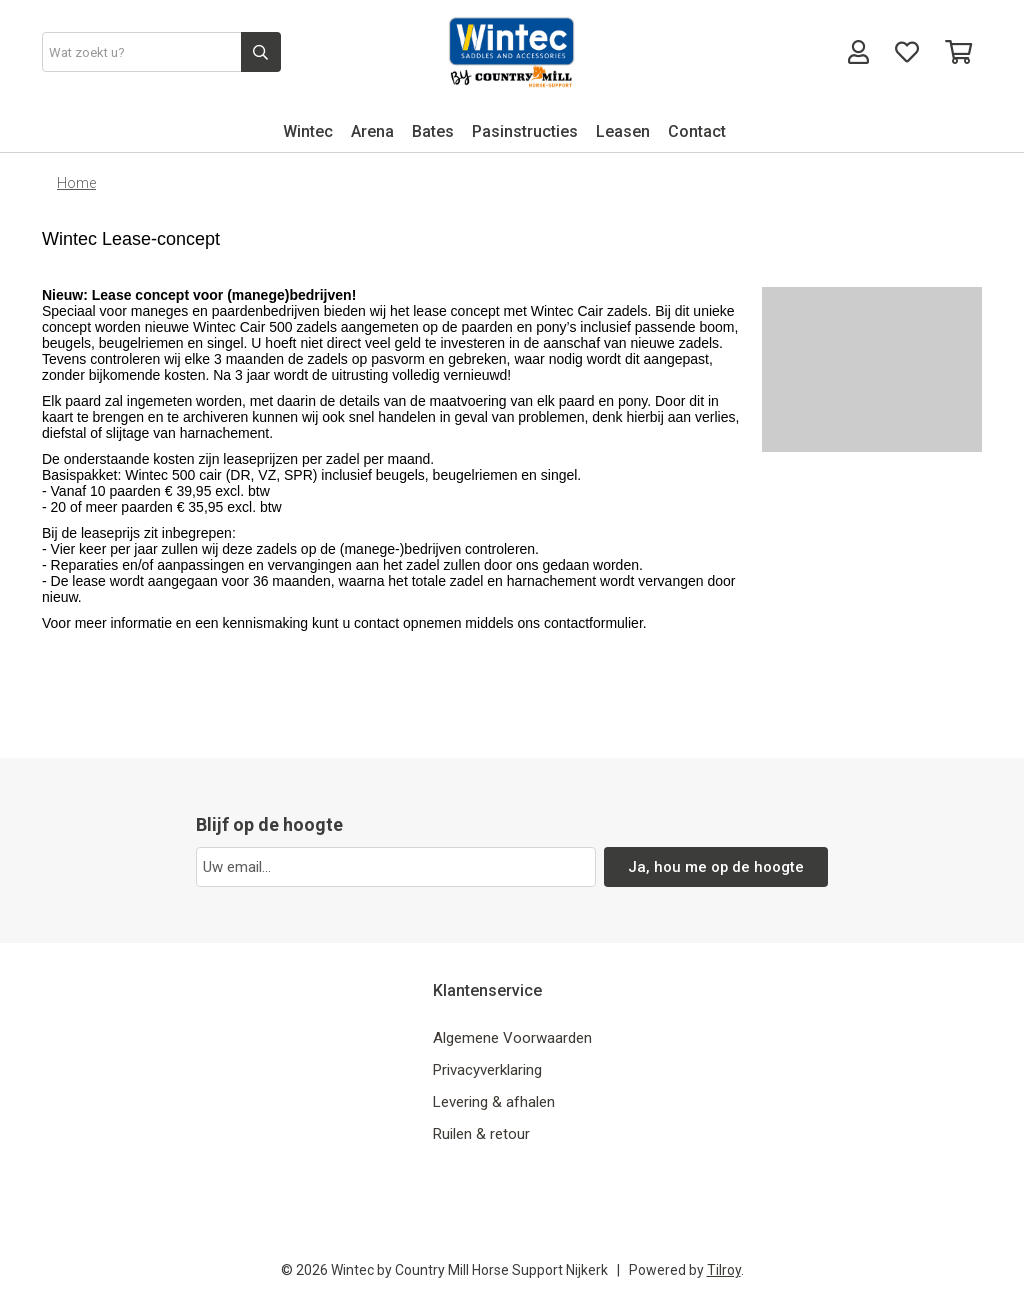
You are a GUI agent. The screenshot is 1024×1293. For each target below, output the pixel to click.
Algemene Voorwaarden (512, 1038)
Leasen (623, 131)
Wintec (308, 131)
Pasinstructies (525, 131)
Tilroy (724, 1270)
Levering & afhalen (494, 1102)
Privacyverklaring (487, 1070)
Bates (433, 131)
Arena (372, 131)
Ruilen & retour (481, 1134)
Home (76, 183)
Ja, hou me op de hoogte (716, 867)
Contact (697, 131)
